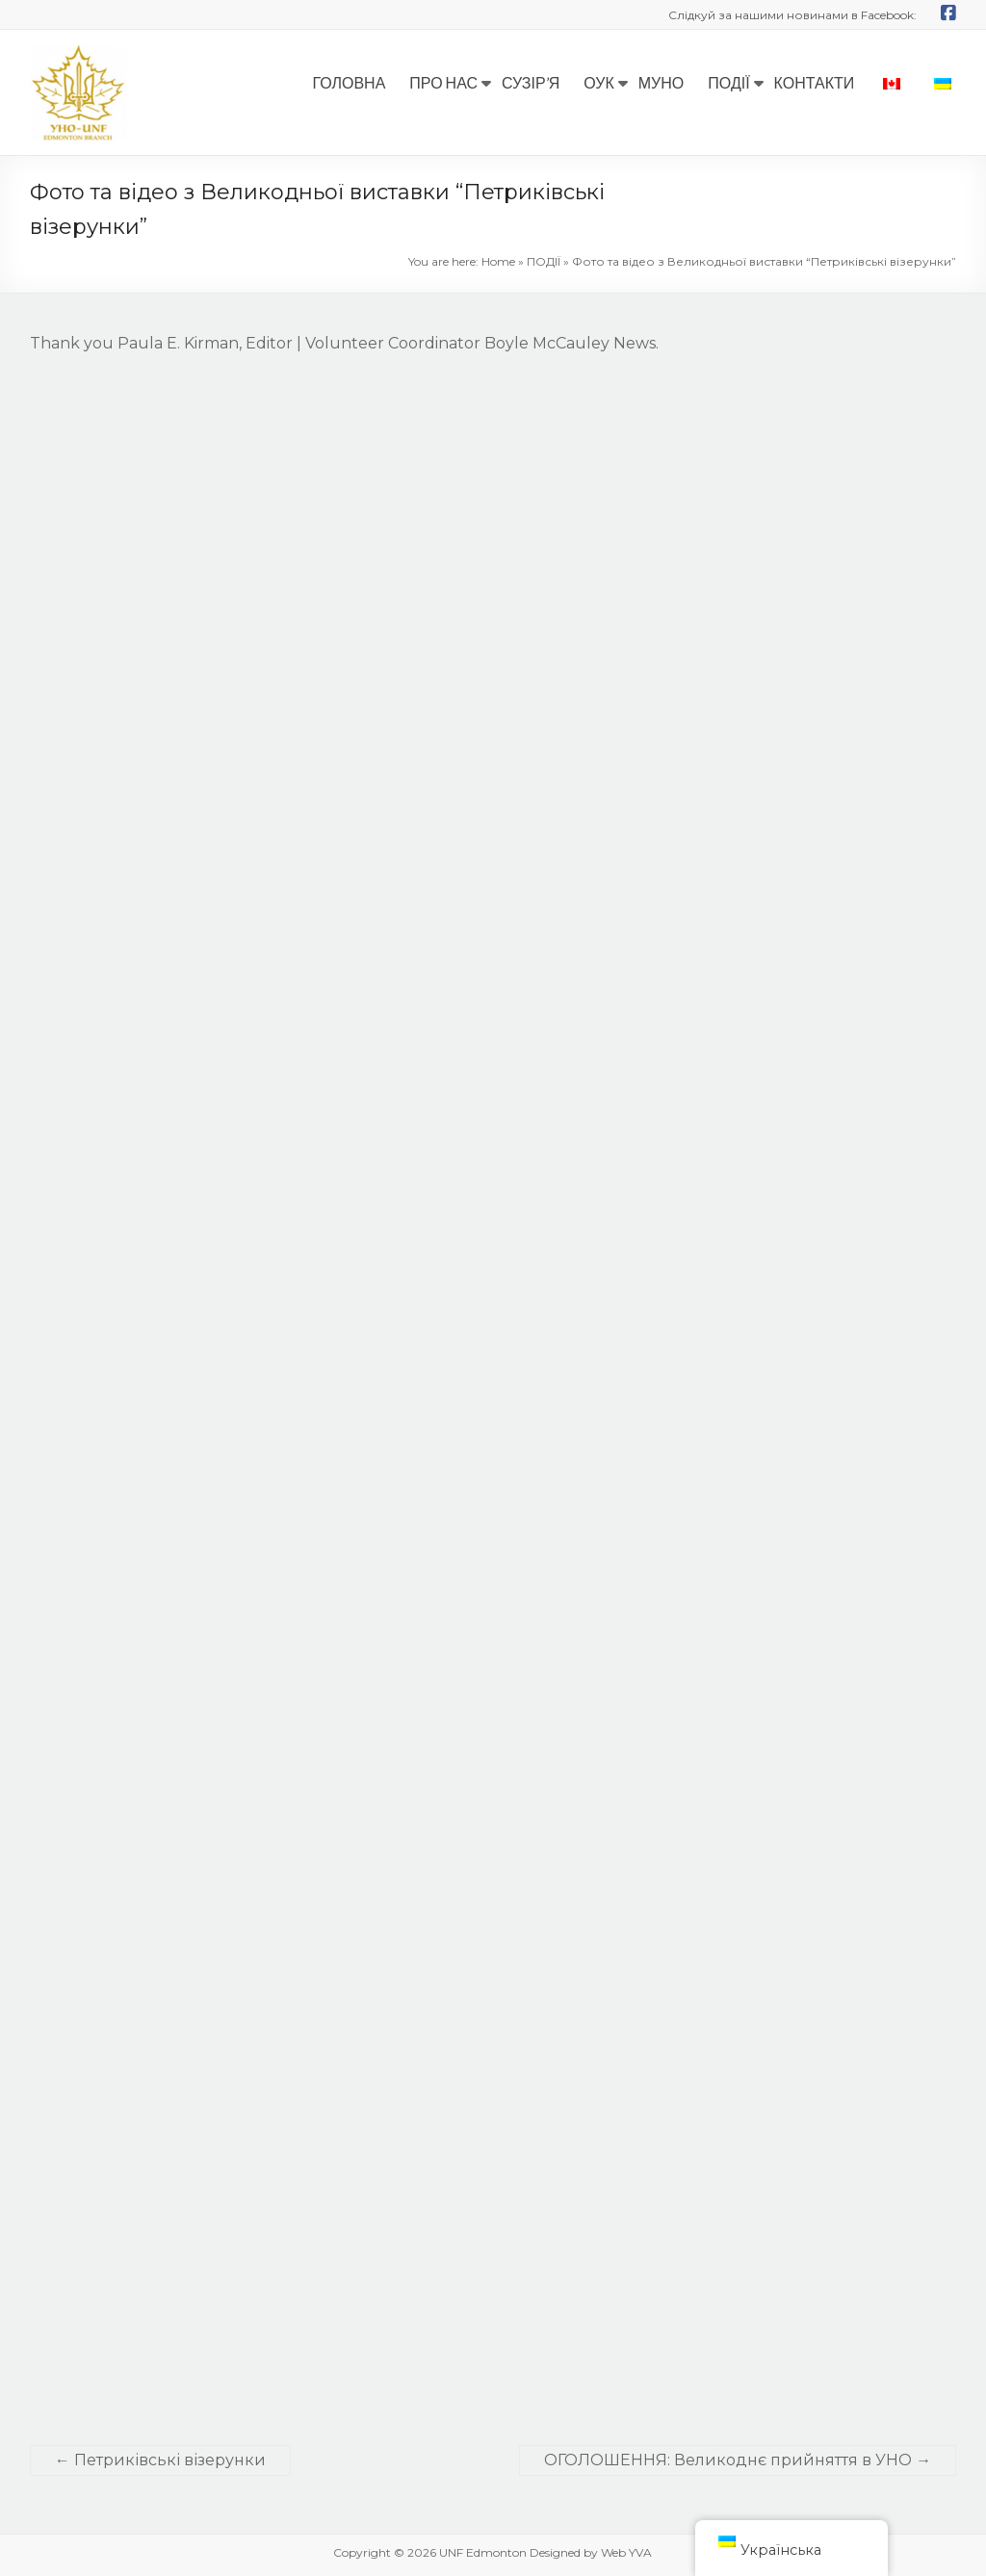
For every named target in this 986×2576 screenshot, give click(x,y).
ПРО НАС (443, 82)
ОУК (599, 82)
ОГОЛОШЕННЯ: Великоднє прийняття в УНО (737, 2460)
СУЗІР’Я (530, 82)
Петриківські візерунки (160, 2460)
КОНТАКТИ (814, 82)
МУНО (661, 82)
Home (498, 261)
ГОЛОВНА (348, 82)
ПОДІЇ (728, 82)
